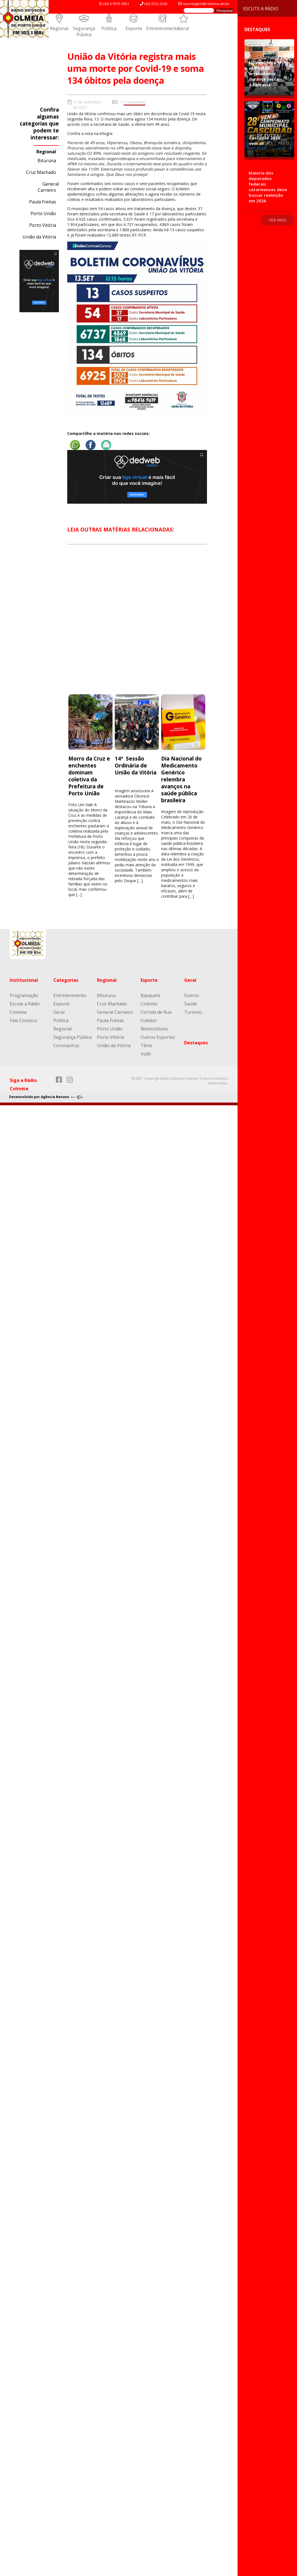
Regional (59, 28)
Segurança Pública (84, 31)
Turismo (193, 1012)
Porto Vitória (42, 225)
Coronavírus (134, 102)
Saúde (190, 1004)
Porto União (43, 213)
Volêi (146, 1054)
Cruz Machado (41, 172)
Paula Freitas (42, 202)
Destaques (196, 1043)
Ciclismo (149, 1004)
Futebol (148, 1020)
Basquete (150, 995)
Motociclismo (154, 1029)
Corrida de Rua (156, 1012)
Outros (191, 995)
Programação (24, 995)
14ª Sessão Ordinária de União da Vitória (135, 765)
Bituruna (47, 161)
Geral (183, 28)
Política (108, 28)
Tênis (146, 1045)
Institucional (24, 980)
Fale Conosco (23, 1020)
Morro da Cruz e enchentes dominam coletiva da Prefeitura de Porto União (89, 776)
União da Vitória (39, 237)
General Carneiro (48, 187)
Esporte (134, 28)
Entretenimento (162, 28)
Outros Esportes (158, 1037)
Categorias (65, 980)
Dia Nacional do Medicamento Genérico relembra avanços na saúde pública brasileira (181, 779)
